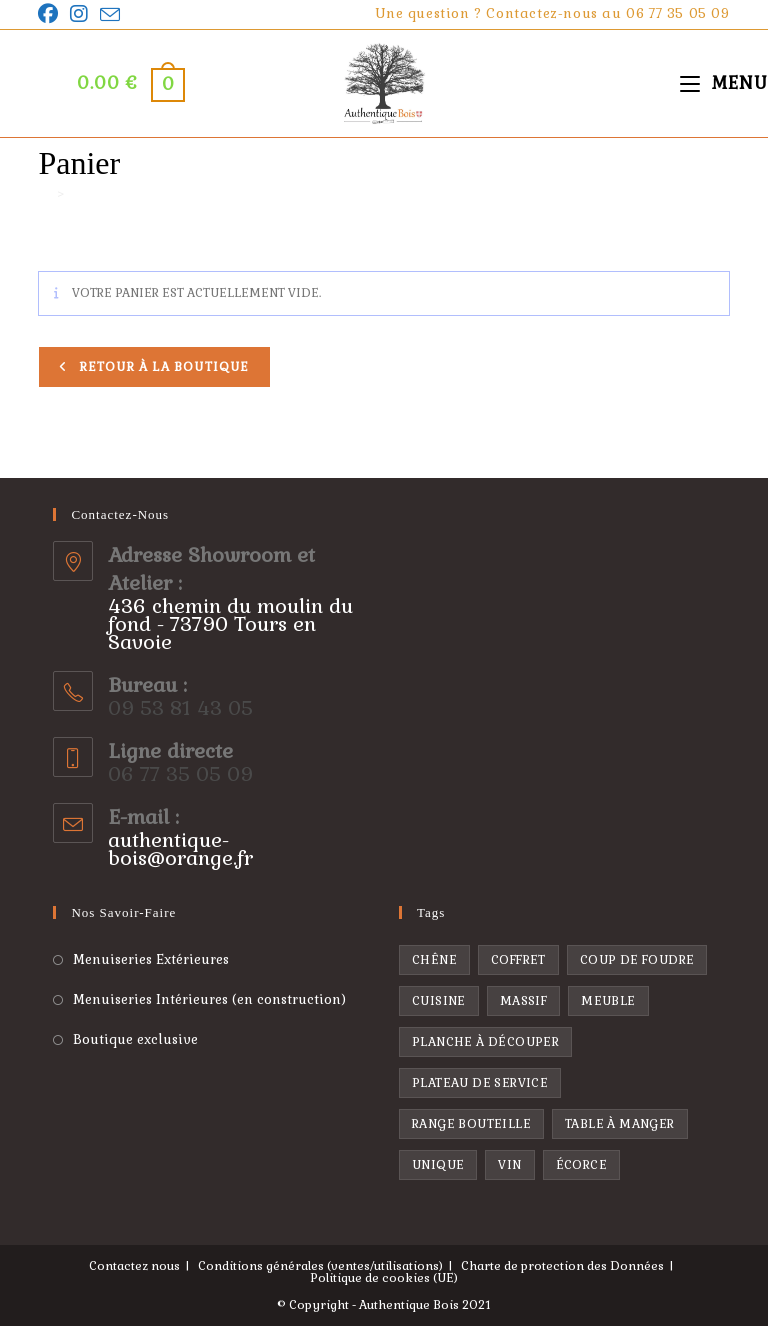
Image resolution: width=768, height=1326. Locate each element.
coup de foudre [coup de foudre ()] (637, 960)
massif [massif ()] (523, 1001)
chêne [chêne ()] (434, 960)
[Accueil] (44, 194)
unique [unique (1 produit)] (438, 1165)
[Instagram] (79, 14)
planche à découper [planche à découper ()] (485, 1042)
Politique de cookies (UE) (384, 1278)
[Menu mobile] (724, 83)
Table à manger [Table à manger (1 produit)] (620, 1124)
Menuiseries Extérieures (151, 959)
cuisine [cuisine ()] (439, 1001)
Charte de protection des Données (562, 1266)
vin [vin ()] (509, 1165)
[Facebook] (51, 14)
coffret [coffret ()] (518, 960)
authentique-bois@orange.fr (180, 849)
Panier (93, 194)
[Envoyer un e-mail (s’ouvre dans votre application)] (110, 15)
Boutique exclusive (135, 1039)
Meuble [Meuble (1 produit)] (608, 1001)
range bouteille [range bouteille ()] (471, 1124)
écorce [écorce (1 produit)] (581, 1165)
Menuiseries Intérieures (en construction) (209, 999)
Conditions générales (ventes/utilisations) (320, 1266)
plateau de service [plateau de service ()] (480, 1083)
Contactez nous (134, 1266)
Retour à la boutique (162, 367)
